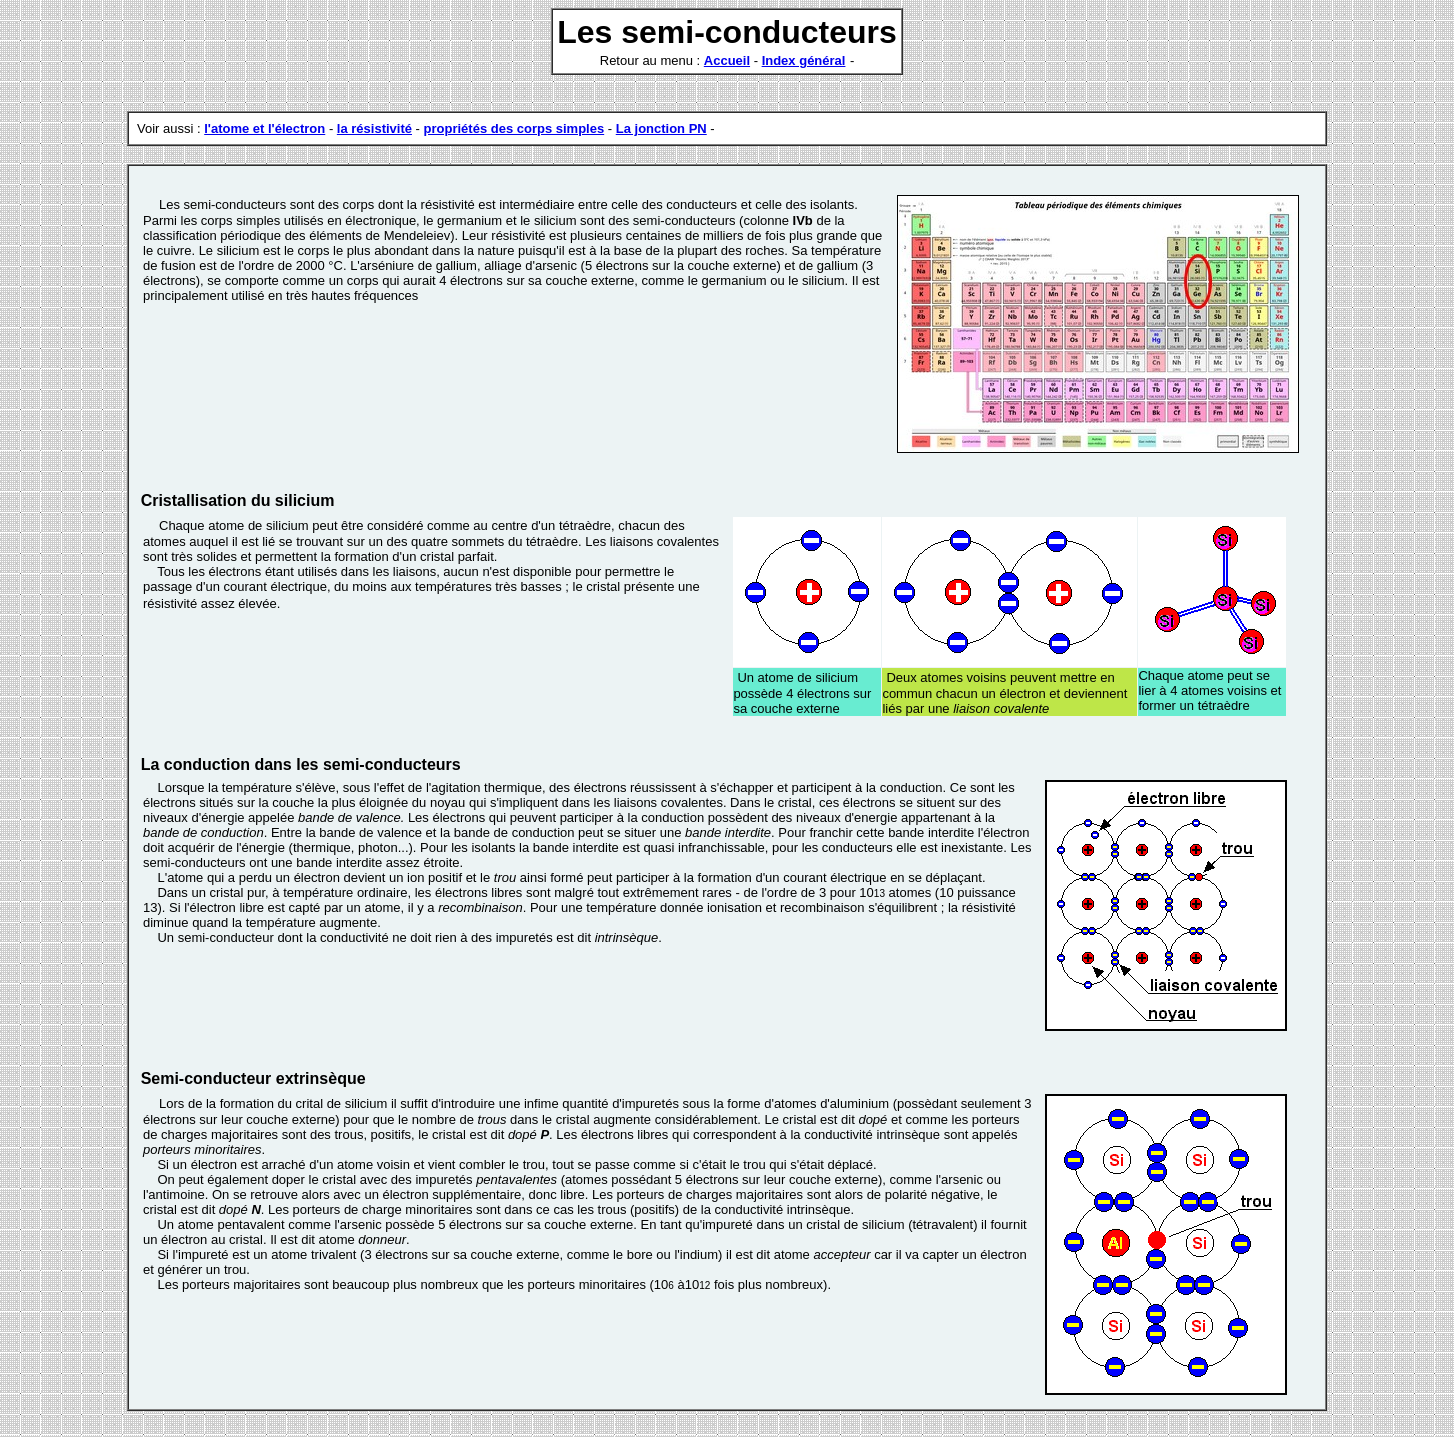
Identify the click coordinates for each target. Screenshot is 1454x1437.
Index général (804, 60)
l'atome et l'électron (264, 128)
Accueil (727, 60)
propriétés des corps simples (514, 128)
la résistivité (374, 128)
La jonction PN (661, 128)
